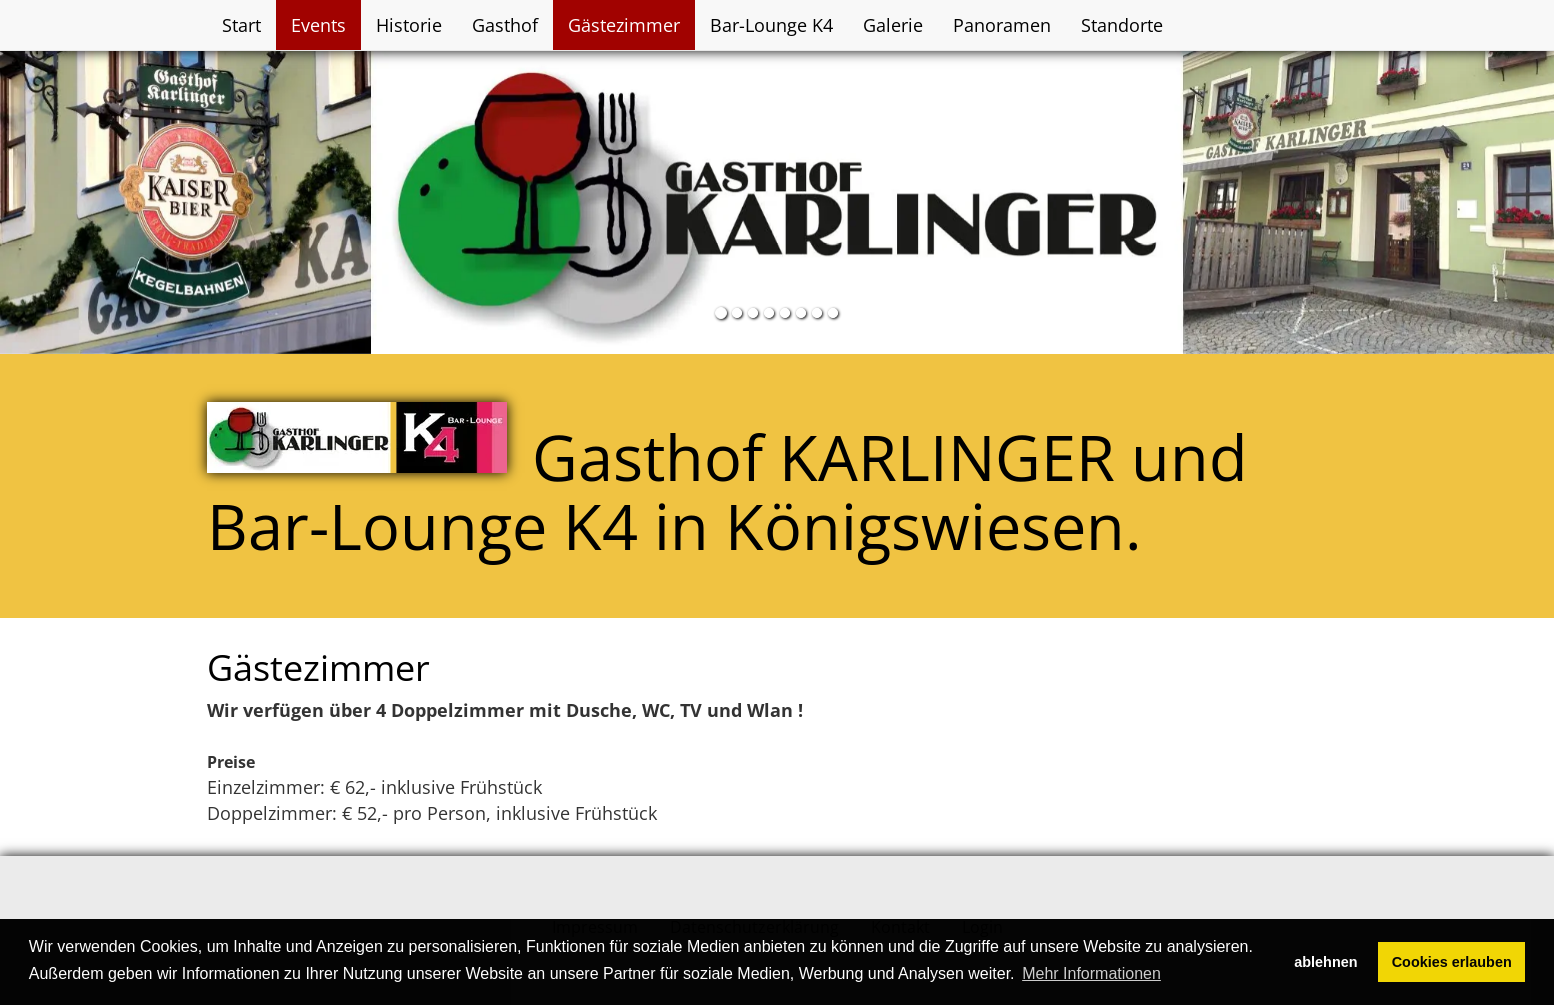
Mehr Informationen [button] (1091, 973)
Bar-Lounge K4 (771, 25)
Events (318, 25)
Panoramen (1002, 25)
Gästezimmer (624, 25)
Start (241, 25)
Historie (409, 25)
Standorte (1122, 25)
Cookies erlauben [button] (1452, 962)
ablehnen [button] (1325, 962)
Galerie (893, 25)
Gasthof (505, 25)
